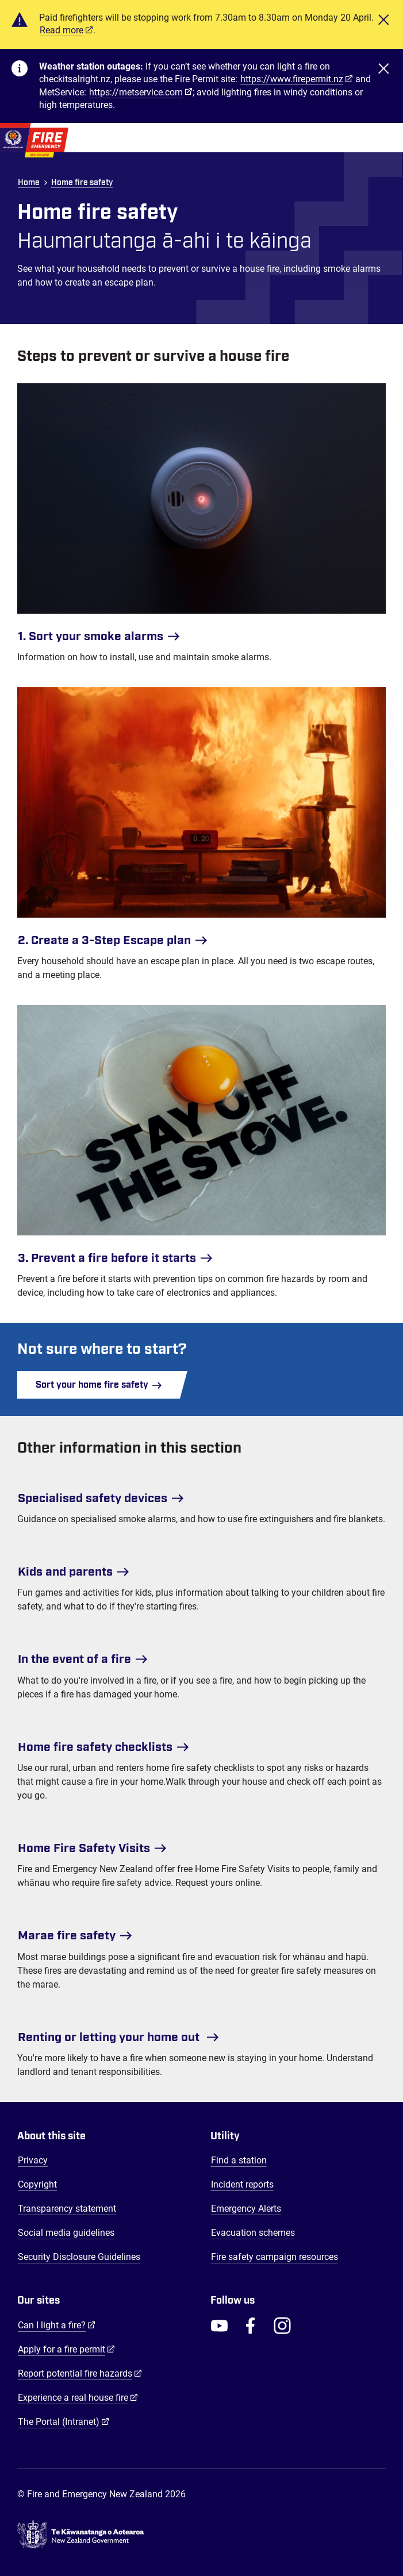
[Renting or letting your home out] (201, 2033)
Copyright (37, 2184)
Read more (61, 30)
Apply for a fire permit (66, 2349)
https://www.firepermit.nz (291, 79)
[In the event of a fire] (201, 1655)
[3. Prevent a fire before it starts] (201, 1138)
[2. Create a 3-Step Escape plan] (201, 820)
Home (29, 183)
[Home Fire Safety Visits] (201, 1844)
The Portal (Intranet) (63, 2421)
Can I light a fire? (56, 2325)
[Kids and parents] (201, 1567)
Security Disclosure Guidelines (79, 2256)
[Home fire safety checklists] (201, 1742)
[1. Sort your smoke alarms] (201, 516)
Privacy (33, 2160)
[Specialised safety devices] (201, 1494)
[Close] (383, 24)
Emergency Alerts (246, 2208)
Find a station (239, 2160)
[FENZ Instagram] (282, 2325)
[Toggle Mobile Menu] (386, 138)
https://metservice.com (136, 92)
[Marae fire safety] (201, 1931)
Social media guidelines (66, 2232)
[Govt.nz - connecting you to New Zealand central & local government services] (201, 2536)
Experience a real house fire (78, 2397)
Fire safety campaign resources (274, 2256)
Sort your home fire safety (99, 1385)
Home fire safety (82, 183)
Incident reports (242, 2184)
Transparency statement (67, 2208)
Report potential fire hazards (80, 2373)
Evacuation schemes (253, 2232)
